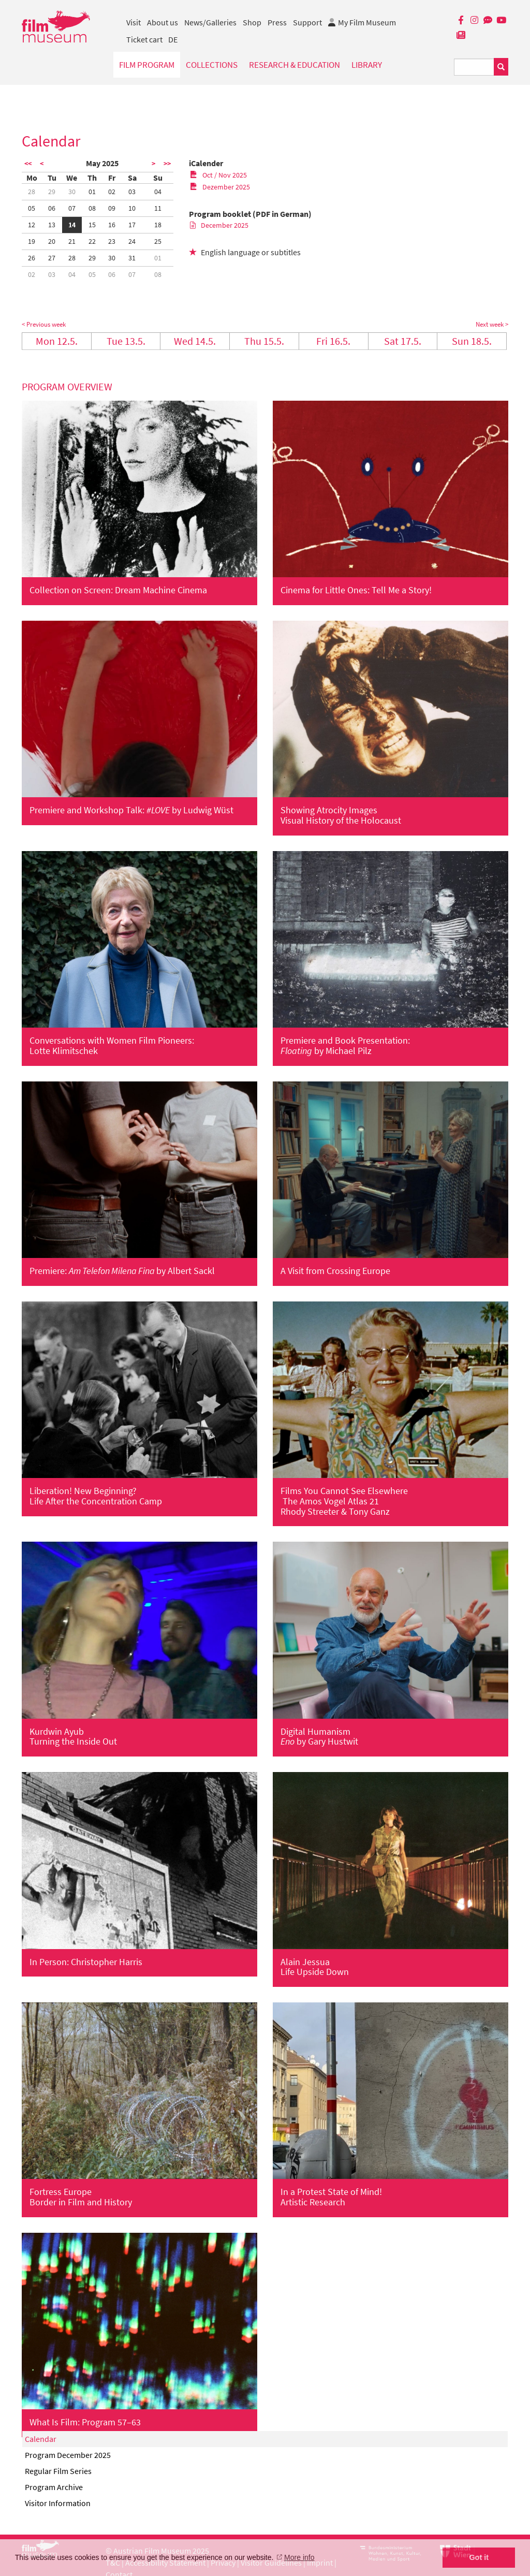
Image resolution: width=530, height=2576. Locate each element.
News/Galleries (210, 22)
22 (92, 241)
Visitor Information (58, 2503)
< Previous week (44, 324)
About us (162, 22)
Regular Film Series (58, 2471)
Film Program (146, 64)
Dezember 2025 (219, 187)
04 (157, 191)
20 (51, 241)
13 (51, 224)
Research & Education (294, 64)
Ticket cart (144, 39)
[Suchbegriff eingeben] (474, 67)
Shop (252, 22)
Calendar (40, 2439)
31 (132, 257)
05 (31, 208)
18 (157, 224)
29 (51, 191)
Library (366, 64)
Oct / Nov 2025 (218, 175)
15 (92, 224)
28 (31, 191)
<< (28, 163)
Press (277, 22)
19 (31, 241)
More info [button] (299, 2557)
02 (111, 191)
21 (72, 241)
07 (72, 208)
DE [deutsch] (173, 39)
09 (111, 208)
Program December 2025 (68, 2455)
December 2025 (219, 225)
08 (92, 208)
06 (51, 208)
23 (111, 241)
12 (31, 224)
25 (157, 241)
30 (72, 191)
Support (307, 22)
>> (167, 163)
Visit (133, 22)
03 (132, 191)
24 (132, 241)
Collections (212, 64)
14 (72, 224)
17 (132, 224)
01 (92, 191)
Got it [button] (479, 2557)
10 (132, 208)
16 (111, 224)
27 (51, 257)
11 (157, 208)
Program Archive (54, 2487)
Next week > (492, 324)
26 (31, 257)
